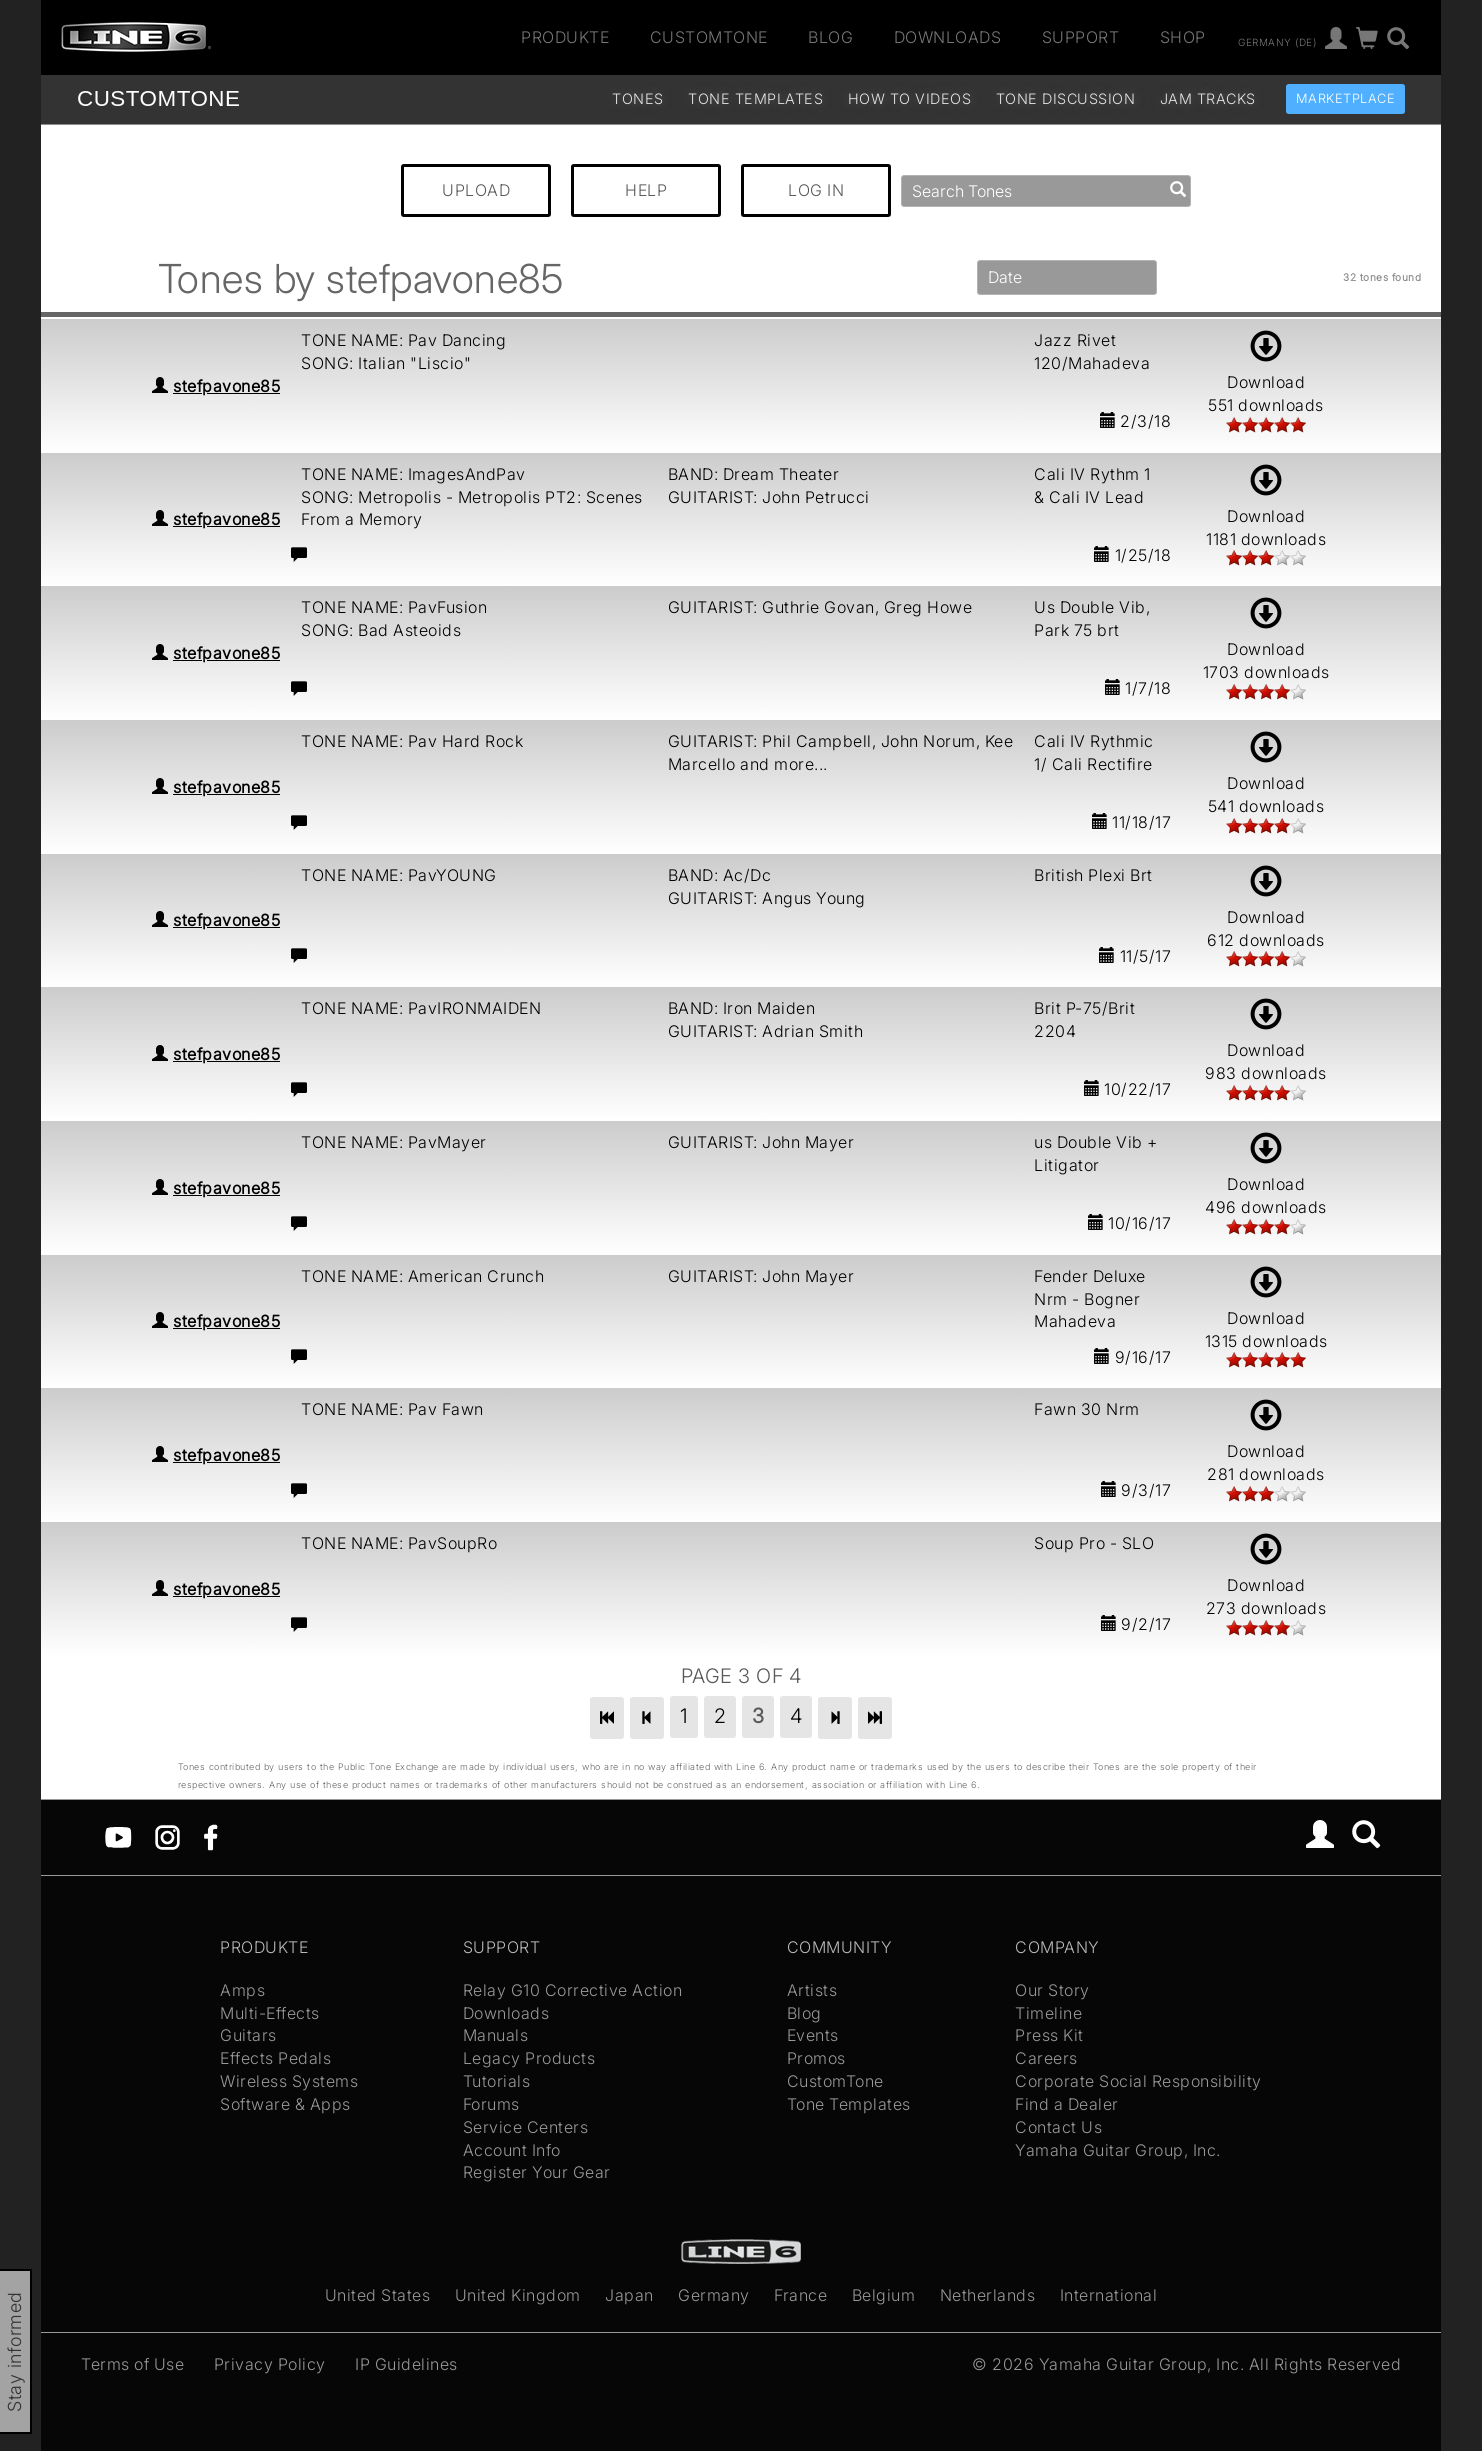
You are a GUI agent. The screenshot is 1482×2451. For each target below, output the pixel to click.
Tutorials (497, 2081)
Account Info (512, 2150)
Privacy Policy (270, 2364)
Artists (812, 1990)
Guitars (248, 2035)
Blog (830, 37)
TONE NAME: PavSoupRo (399, 1543)
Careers (1046, 2058)
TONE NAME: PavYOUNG (399, 875)
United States (378, 2295)
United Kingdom (518, 2295)
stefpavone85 (226, 386)
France (800, 2295)
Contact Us (1058, 2127)
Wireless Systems (289, 2081)
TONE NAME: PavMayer (394, 1142)
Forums (491, 2104)
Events (813, 2035)
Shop (1183, 37)
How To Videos (910, 98)
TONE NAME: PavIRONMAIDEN (421, 1008)
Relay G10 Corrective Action (573, 1990)
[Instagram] (167, 1836)
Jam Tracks (1208, 98)
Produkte (565, 37)
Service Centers (526, 2127)
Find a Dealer (1067, 2104)
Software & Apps (285, 2104)
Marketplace (1346, 98)
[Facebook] (210, 1836)
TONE (158, 98)
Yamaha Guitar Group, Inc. (1118, 2150)
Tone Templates (755, 98)
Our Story (1052, 1990)
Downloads (948, 37)
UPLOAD (476, 190)
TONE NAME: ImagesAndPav (413, 474)
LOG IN (816, 190)
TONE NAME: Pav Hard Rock (412, 741)
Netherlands (988, 2295)
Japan (629, 2295)
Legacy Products (529, 2058)
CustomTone (709, 37)
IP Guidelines (406, 2364)
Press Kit (1049, 2035)
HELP (646, 190)
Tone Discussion (1066, 98)
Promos (816, 2058)
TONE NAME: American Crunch (422, 1276)
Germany (714, 2295)
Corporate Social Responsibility (1138, 2081)
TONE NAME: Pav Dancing (403, 340)
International (1109, 2295)
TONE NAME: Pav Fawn (392, 1409)
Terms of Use (132, 2364)
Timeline (1048, 2013)
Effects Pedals (275, 2058)
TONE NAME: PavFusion (394, 607)
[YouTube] (118, 1836)
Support (1081, 37)
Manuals (496, 2035)
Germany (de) (1277, 41)
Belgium (884, 2295)
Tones (638, 98)
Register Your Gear (537, 2172)
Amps (242, 1990)
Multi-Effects (270, 2013)
